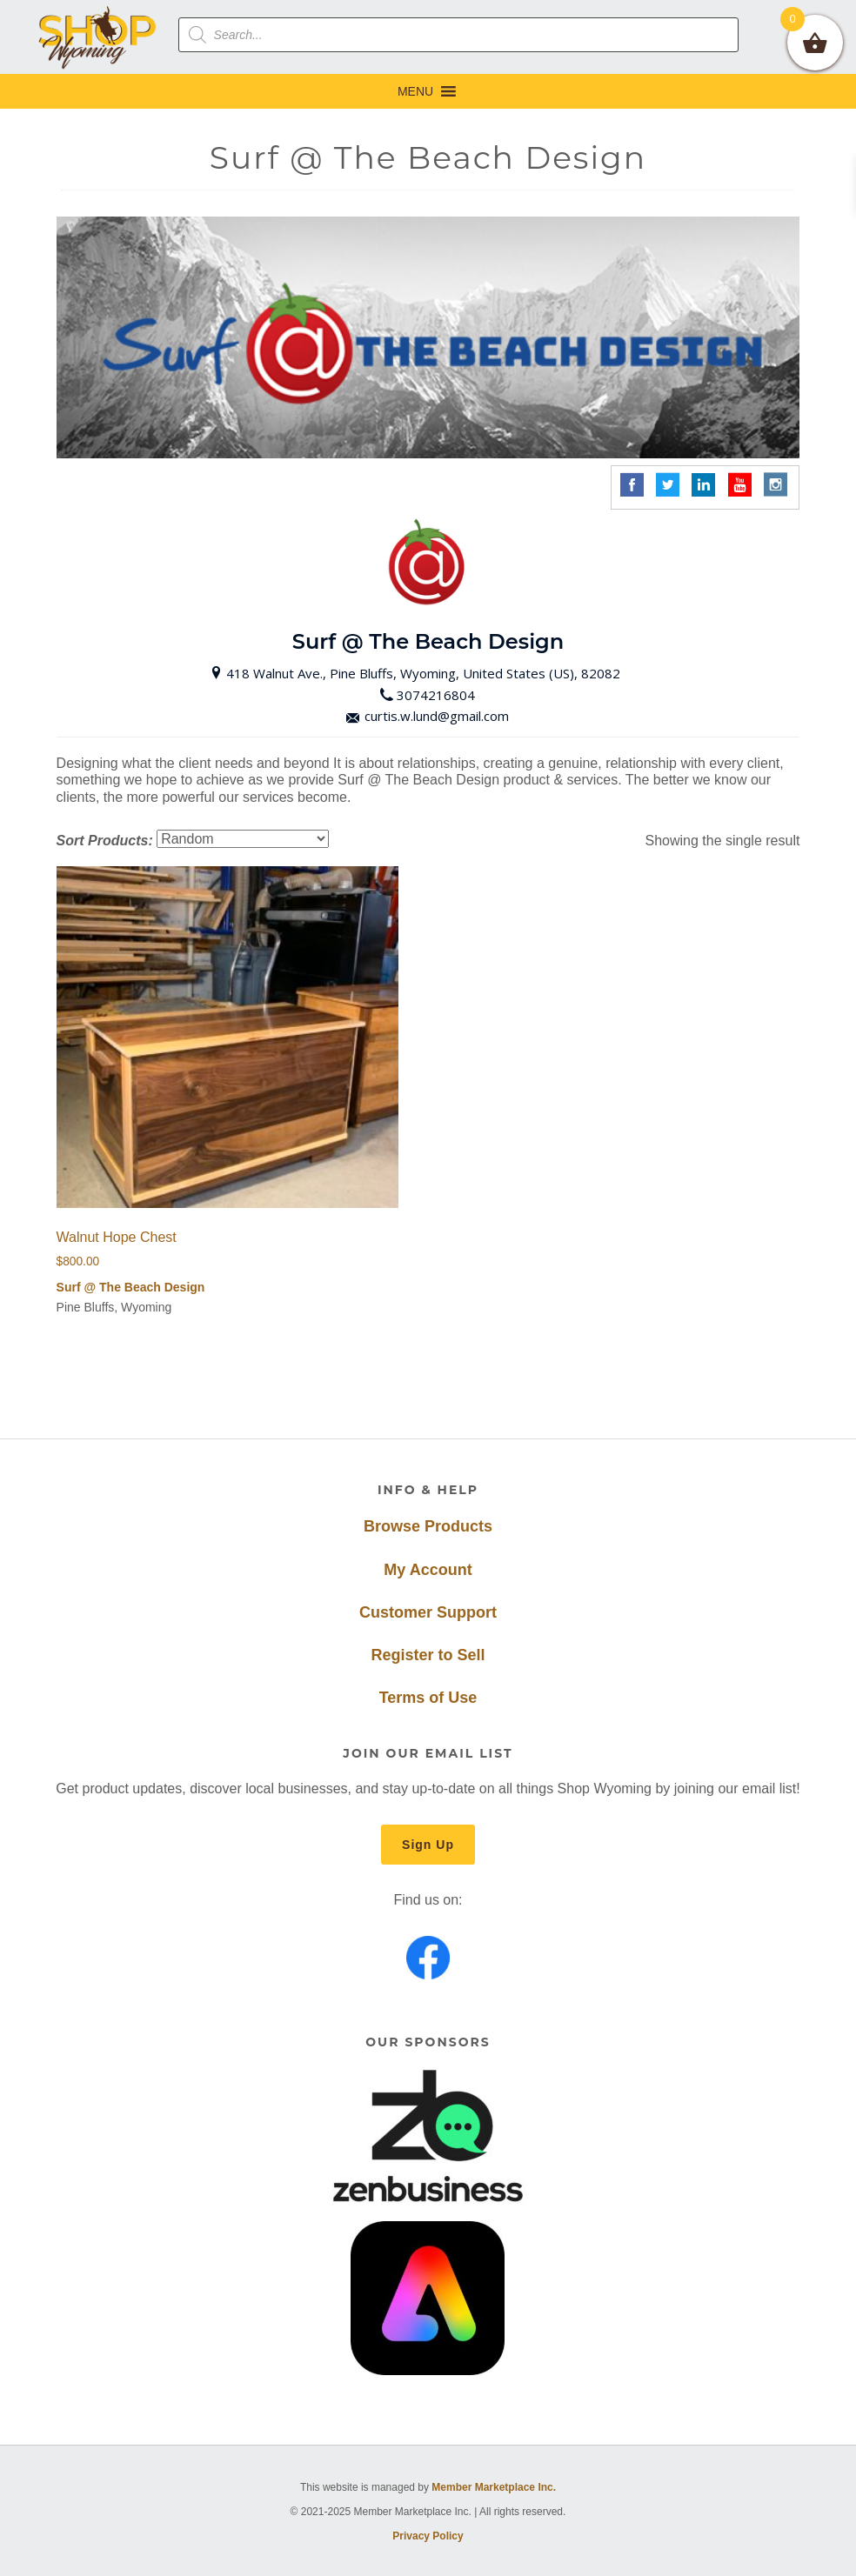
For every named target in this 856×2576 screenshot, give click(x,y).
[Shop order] (243, 839)
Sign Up (428, 1845)
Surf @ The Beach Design (131, 1287)
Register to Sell (428, 1655)
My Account (427, 1569)
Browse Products (428, 1526)
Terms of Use (428, 1697)
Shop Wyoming (98, 37)
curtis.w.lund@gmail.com (427, 715)
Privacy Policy (427, 2536)
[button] (415, 91)
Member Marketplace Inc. (493, 2487)
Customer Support (428, 1612)
